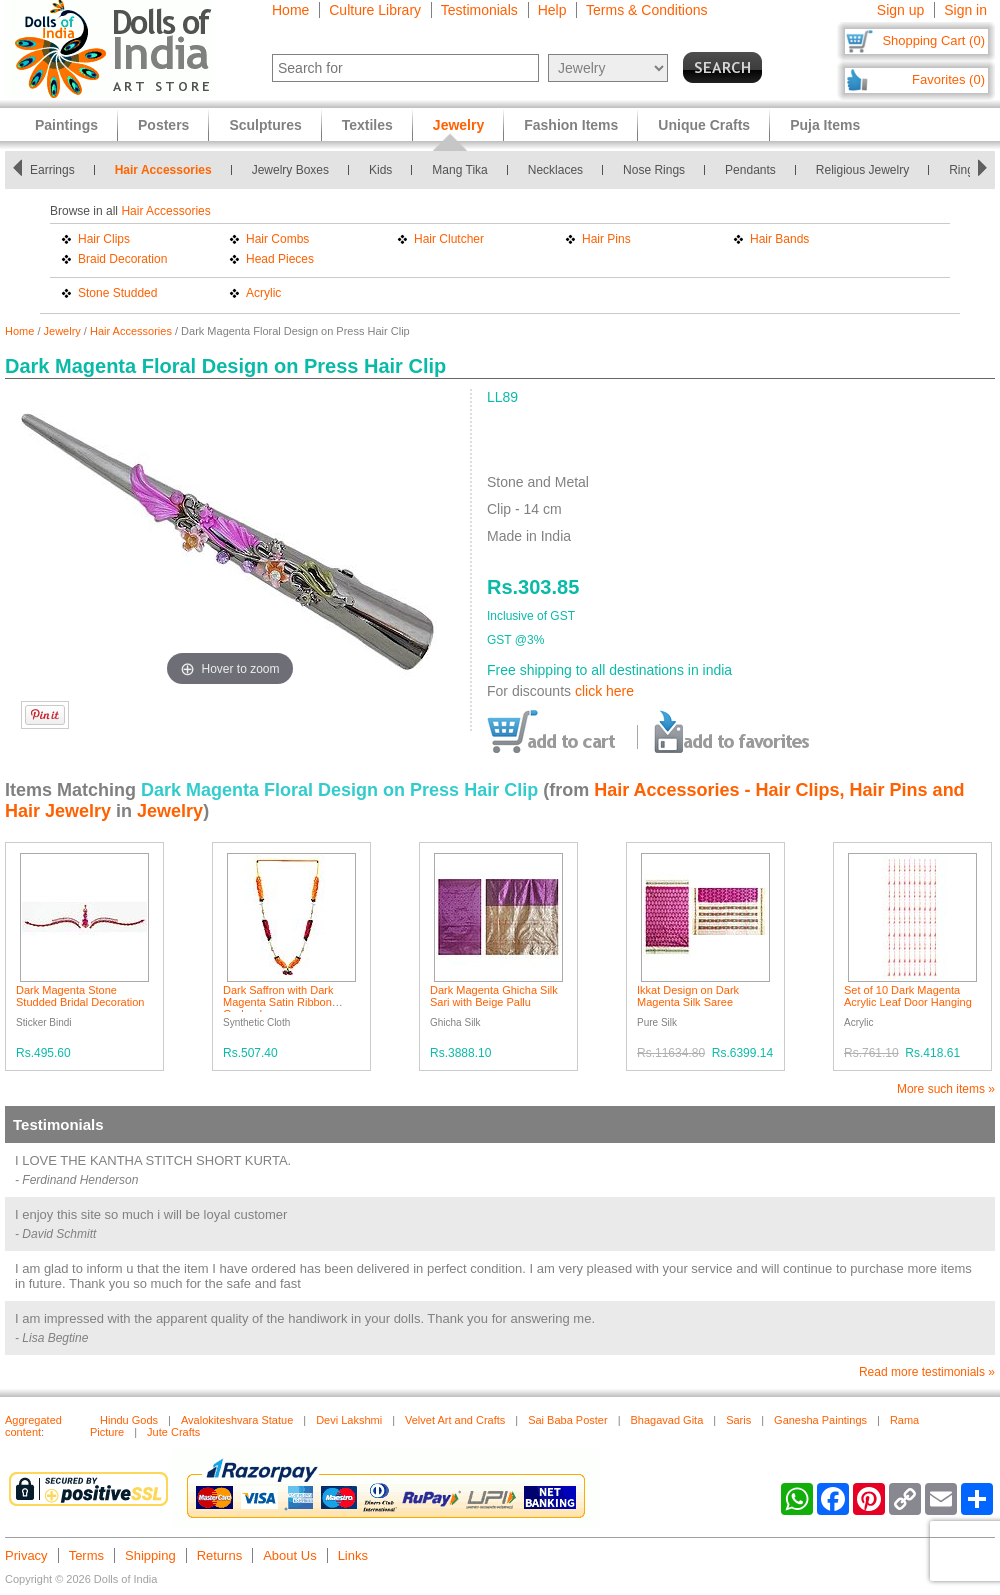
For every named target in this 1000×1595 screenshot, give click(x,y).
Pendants (750, 170)
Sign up (900, 10)
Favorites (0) (948, 79)
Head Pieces (280, 259)
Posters (163, 125)
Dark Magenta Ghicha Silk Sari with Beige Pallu (494, 996)
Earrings (52, 170)
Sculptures (265, 125)
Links (353, 1555)
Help (552, 10)
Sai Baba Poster (568, 1420)
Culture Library (375, 10)
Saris (738, 1420)
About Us (289, 1555)
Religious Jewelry (862, 170)
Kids (380, 170)
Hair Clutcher (449, 239)
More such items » (946, 1089)
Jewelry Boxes (290, 170)
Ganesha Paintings (820, 1420)
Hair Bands (779, 239)
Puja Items (825, 125)
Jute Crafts (173, 1432)
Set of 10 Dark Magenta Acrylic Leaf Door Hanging (908, 996)
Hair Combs (277, 239)
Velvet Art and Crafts (455, 1420)
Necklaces (555, 170)
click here (604, 691)
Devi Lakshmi (349, 1420)
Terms (86, 1555)
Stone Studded (117, 293)
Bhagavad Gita (667, 1420)
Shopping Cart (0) (933, 40)
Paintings (66, 125)
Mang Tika (459, 170)
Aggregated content (33, 1426)
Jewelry (62, 331)
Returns (220, 1555)
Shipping (150, 1555)
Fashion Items (571, 125)
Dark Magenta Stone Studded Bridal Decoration (80, 996)
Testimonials (479, 10)
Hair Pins (606, 239)
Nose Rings (654, 170)
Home (290, 10)
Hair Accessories (163, 170)
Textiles (367, 125)
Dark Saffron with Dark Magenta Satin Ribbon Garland (278, 1002)
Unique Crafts (704, 125)
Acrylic (263, 293)
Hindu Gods (129, 1420)
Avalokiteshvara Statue (237, 1420)
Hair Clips (104, 239)
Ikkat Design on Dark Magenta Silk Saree (688, 996)
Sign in (965, 10)
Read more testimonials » (927, 1372)
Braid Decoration (122, 259)
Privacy (26, 1555)
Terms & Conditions (646, 10)
